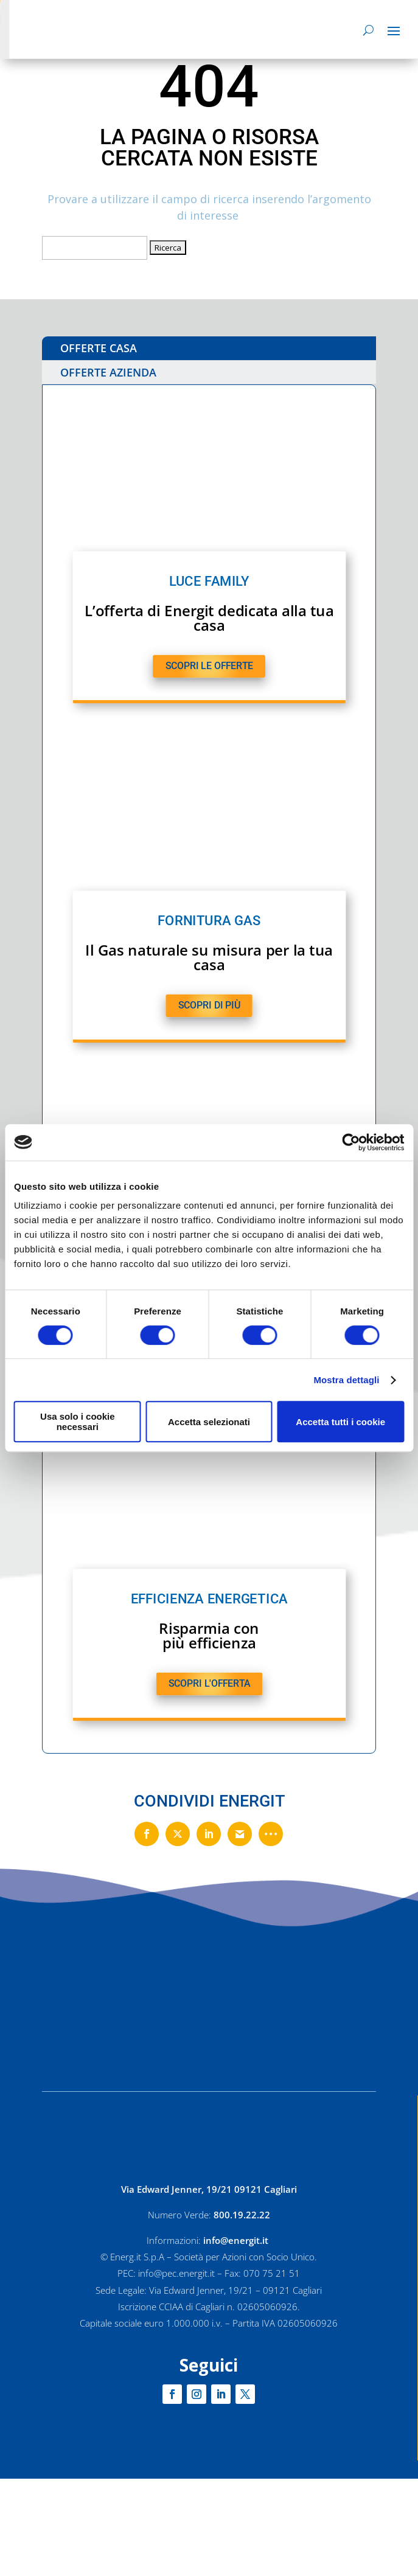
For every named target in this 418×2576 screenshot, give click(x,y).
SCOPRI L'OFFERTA (208, 1683)
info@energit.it (237, 2240)
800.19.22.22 (242, 2215)
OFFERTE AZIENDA (108, 372)
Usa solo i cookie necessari (77, 1421)
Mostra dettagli (346, 1380)
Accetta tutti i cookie (340, 1422)
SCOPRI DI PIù (209, 1004)
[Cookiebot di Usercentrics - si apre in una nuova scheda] (351, 1142)
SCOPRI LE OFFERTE (209, 666)
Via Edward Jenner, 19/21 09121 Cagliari (209, 2189)
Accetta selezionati (209, 1422)
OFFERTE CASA (98, 348)
